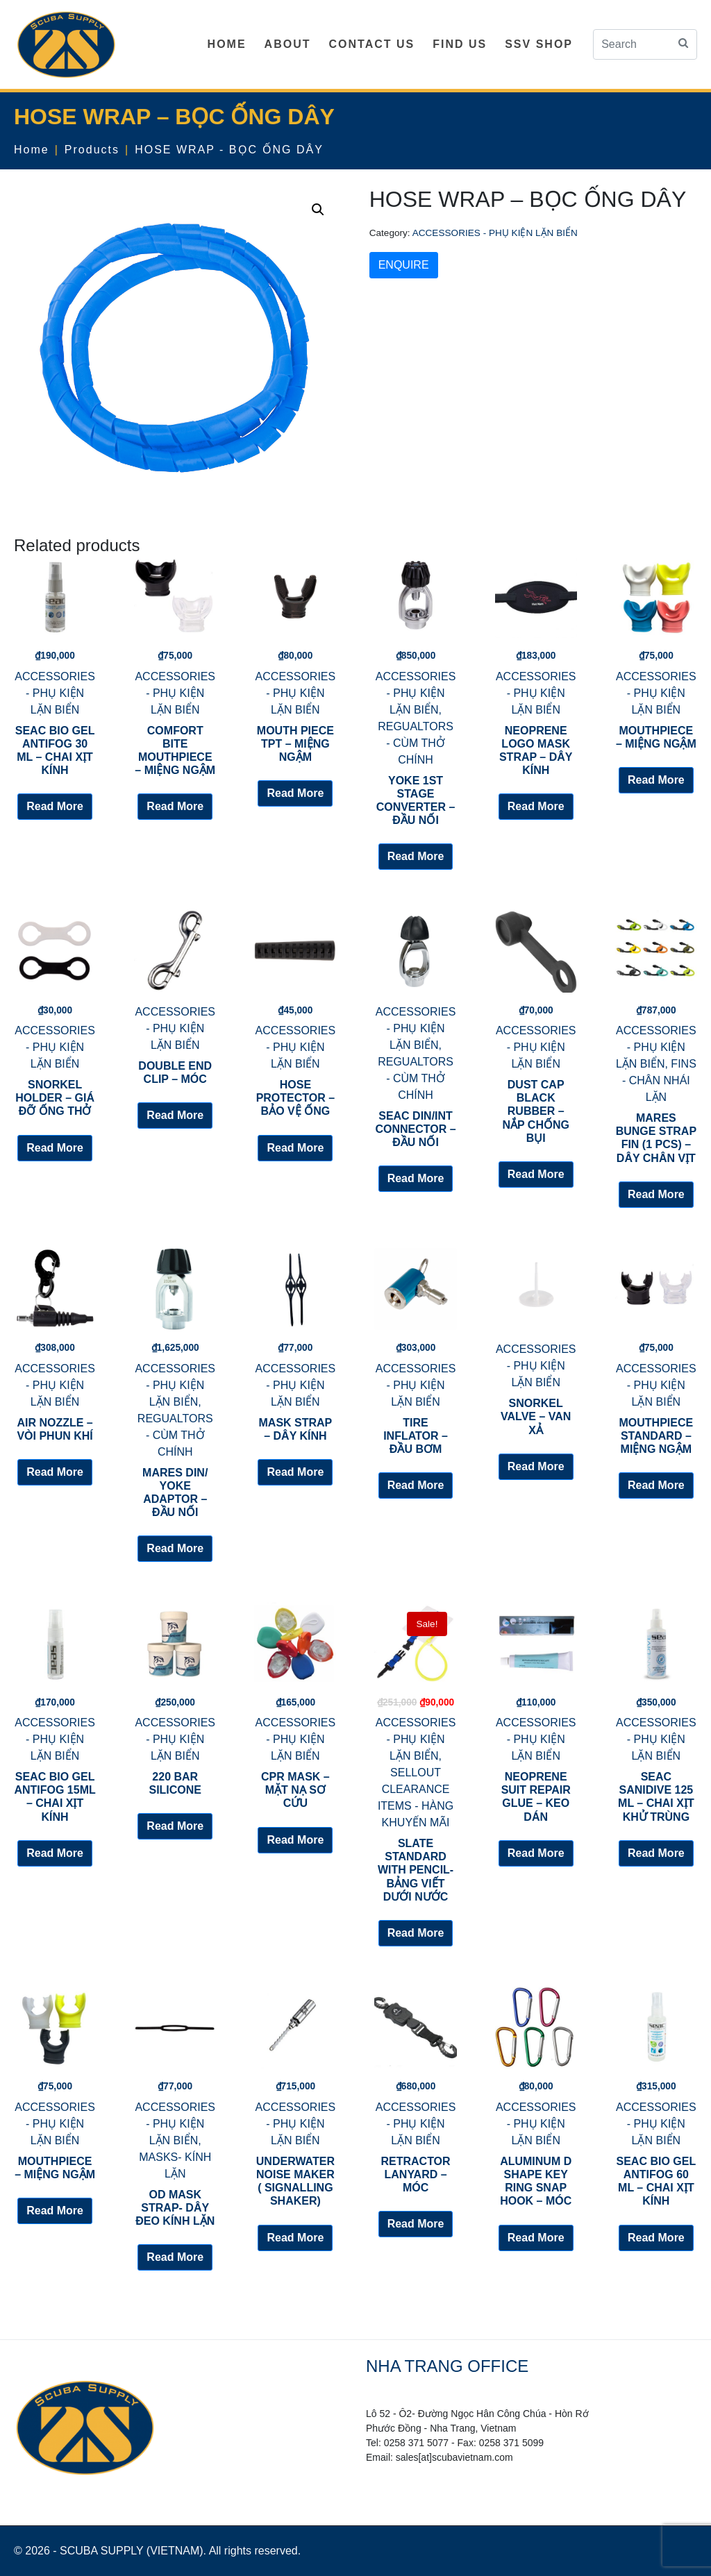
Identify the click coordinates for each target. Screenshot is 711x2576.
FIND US (460, 44)
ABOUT (288, 44)
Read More (54, 806)
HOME (227, 44)
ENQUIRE (403, 265)
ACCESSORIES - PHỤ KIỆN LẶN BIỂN (495, 233)
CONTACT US (371, 44)
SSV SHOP (539, 44)
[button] (318, 209)
